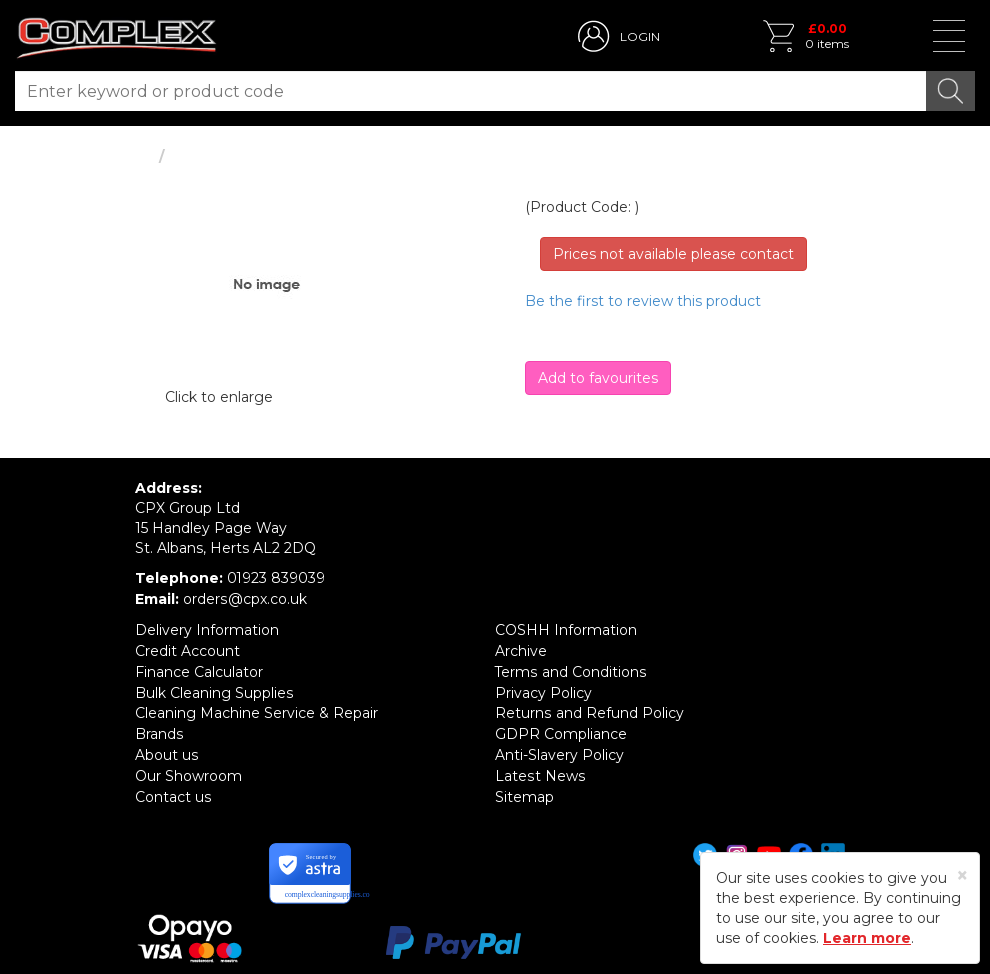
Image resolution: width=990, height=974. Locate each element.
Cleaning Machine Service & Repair (256, 708)
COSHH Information (566, 628)
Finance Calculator (199, 668)
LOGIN (640, 36)
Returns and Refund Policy (589, 708)
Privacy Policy (543, 688)
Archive (521, 648)
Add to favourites (598, 378)
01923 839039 (276, 578)
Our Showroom (188, 768)
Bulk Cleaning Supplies (214, 688)
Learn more (867, 938)
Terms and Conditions (570, 668)
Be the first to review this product (643, 301)
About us (166, 748)
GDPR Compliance (561, 728)
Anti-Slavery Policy (559, 748)
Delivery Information (207, 628)
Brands (159, 728)
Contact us (173, 788)
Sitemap (524, 788)
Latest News (539, 768)
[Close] (962, 875)
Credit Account (187, 648)
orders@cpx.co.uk (244, 598)
